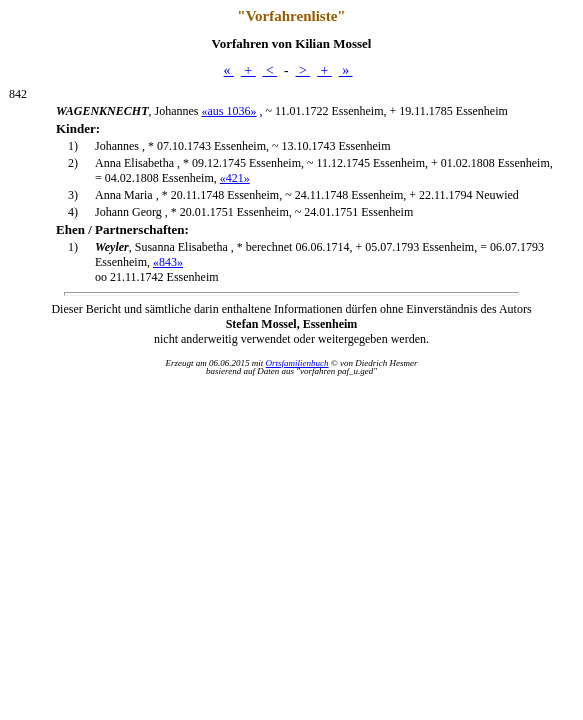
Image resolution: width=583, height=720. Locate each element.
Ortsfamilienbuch (297, 363)
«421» (235, 178)
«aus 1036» (228, 111)
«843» (168, 262)
